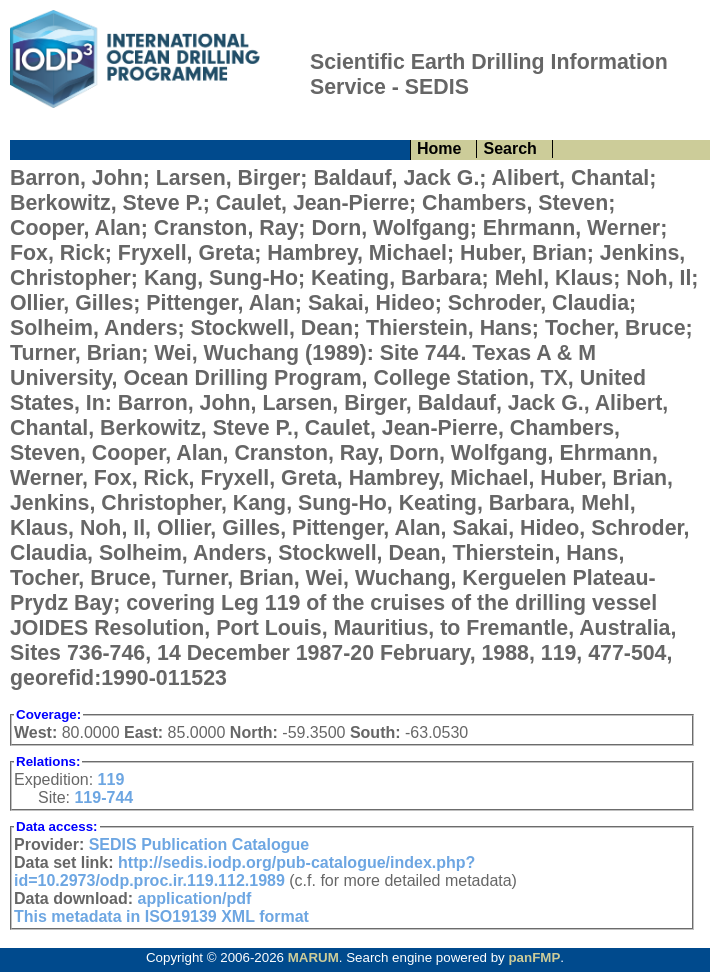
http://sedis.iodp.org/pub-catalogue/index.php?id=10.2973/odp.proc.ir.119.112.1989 (244, 871)
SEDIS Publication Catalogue (199, 844)
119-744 (103, 797)
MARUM (313, 957)
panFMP (534, 957)
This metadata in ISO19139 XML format (161, 916)
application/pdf (195, 898)
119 (111, 779)
